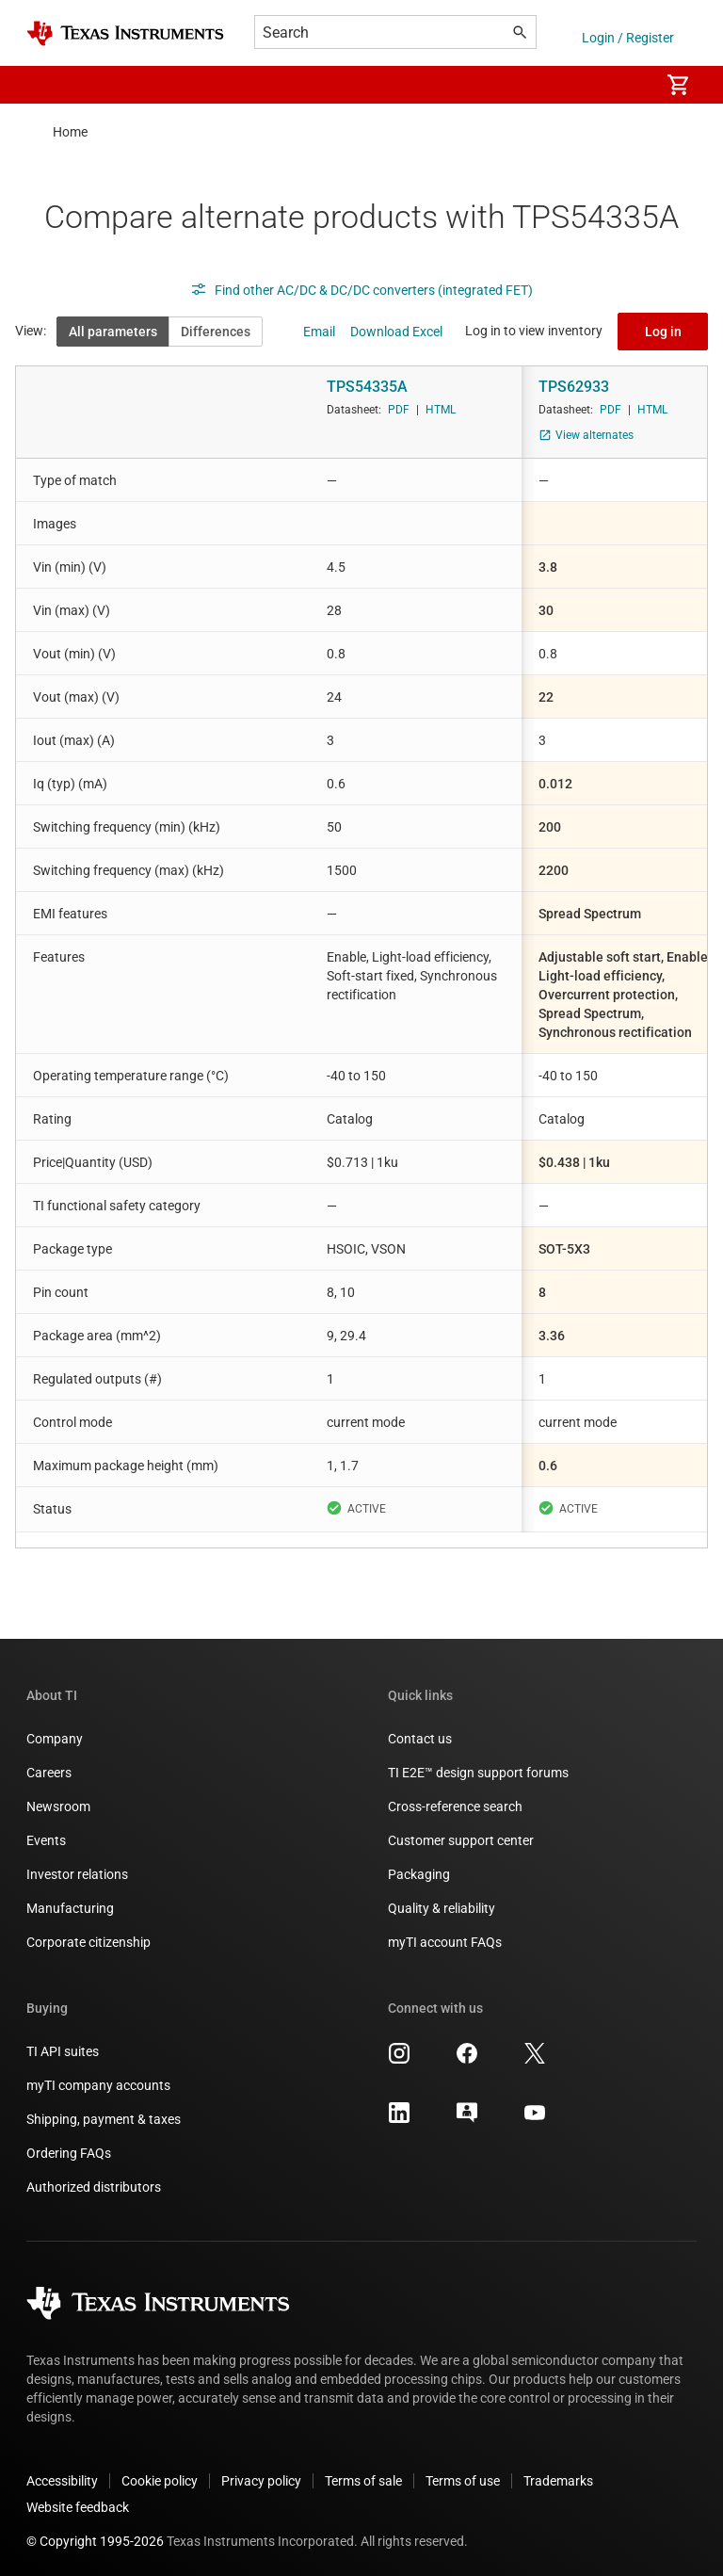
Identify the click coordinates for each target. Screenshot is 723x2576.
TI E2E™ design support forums (478, 1772)
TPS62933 (573, 387)
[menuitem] (625, 85)
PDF (399, 409)
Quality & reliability (441, 1908)
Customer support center (461, 1840)
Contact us (420, 1738)
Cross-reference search (455, 1806)
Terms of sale (363, 2480)
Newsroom (58, 1806)
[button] (45, 85)
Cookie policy (159, 2480)
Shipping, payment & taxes (103, 2119)
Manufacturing (70, 1908)
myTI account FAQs (445, 1942)
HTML (441, 409)
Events (46, 1840)
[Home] (125, 33)
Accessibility (62, 2480)
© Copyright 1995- (95, 2541)
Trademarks (558, 2480)
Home (70, 131)
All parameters (113, 331)
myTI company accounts (98, 2085)
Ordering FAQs (68, 2153)
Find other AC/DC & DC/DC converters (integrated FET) (361, 290)
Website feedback (77, 2507)
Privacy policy (261, 2480)
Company (54, 1738)
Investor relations (77, 1874)
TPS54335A (367, 387)
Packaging (419, 1874)
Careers (49, 1772)
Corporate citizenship (88, 1942)
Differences (215, 331)
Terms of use (463, 2480)
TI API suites (62, 2051)
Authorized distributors (93, 2187)
